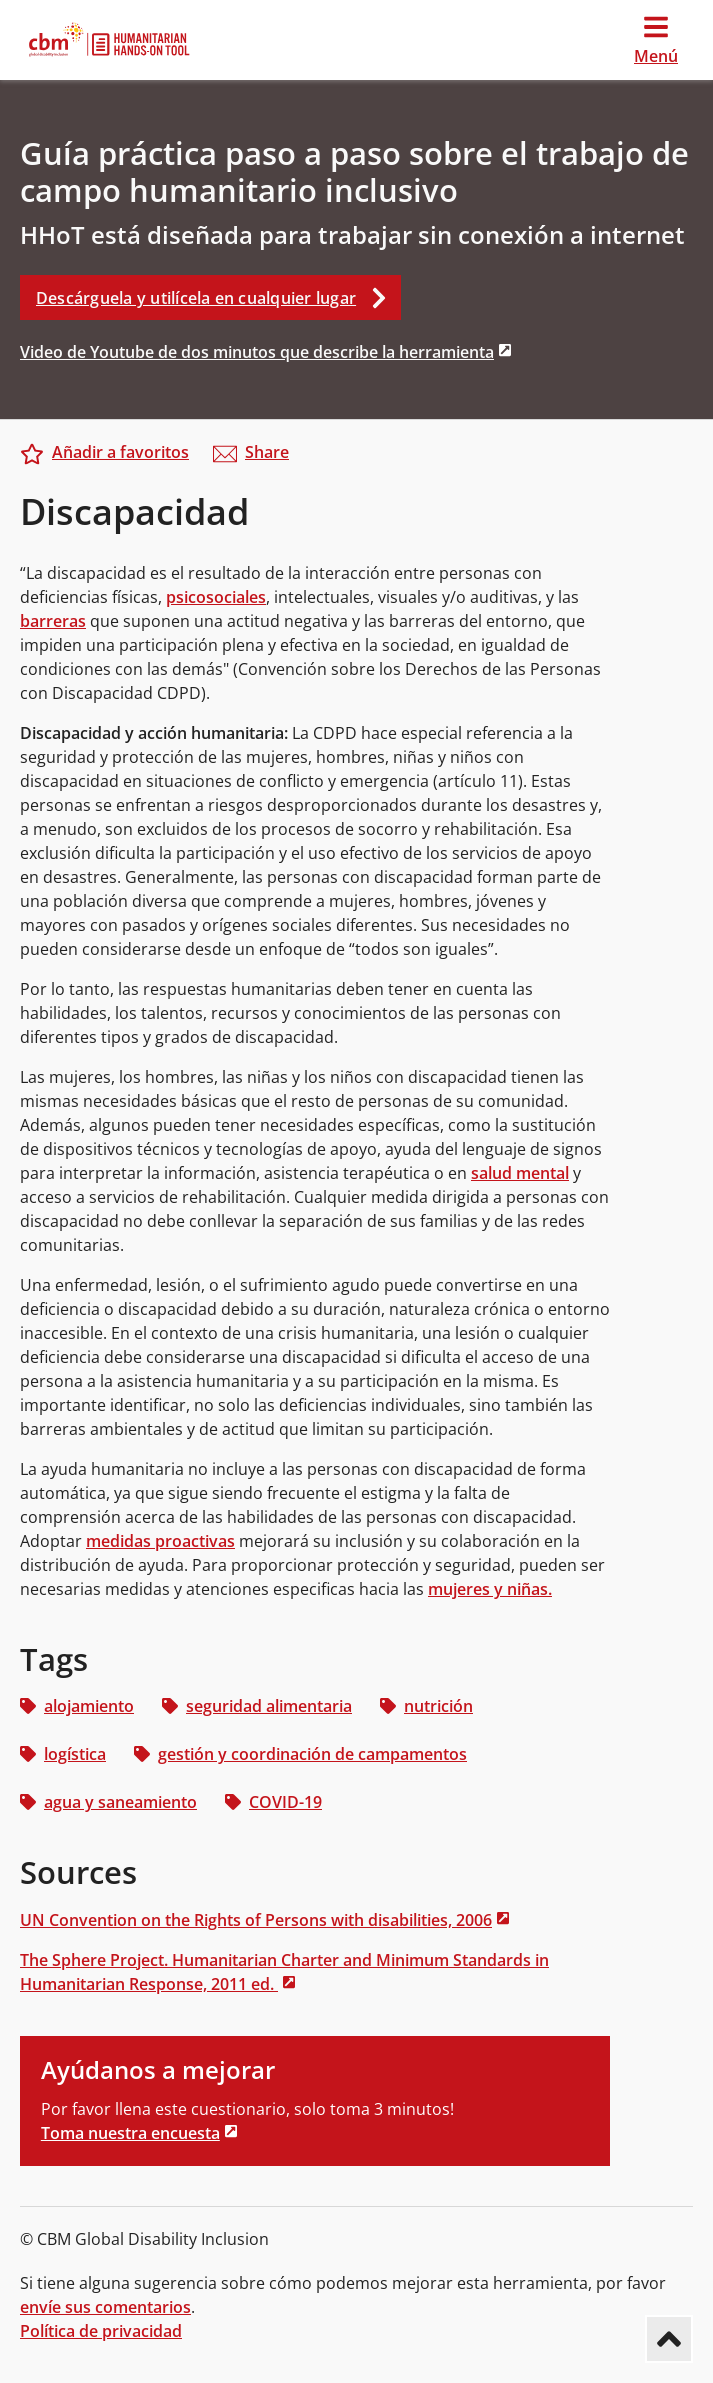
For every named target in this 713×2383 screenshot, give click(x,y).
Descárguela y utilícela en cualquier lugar (218, 297)
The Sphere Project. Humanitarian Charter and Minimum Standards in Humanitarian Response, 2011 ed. (284, 1972)
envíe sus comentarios (105, 2307)
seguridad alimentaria (257, 1706)
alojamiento (77, 1706)
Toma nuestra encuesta (130, 2133)
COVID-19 (273, 1802)
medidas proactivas (160, 1541)
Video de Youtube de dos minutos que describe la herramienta (257, 352)
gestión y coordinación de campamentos (300, 1754)
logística (63, 1754)
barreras (53, 621)
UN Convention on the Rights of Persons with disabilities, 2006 (256, 1920)
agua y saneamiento (108, 1802)
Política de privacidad (101, 2331)
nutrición (426, 1706)
